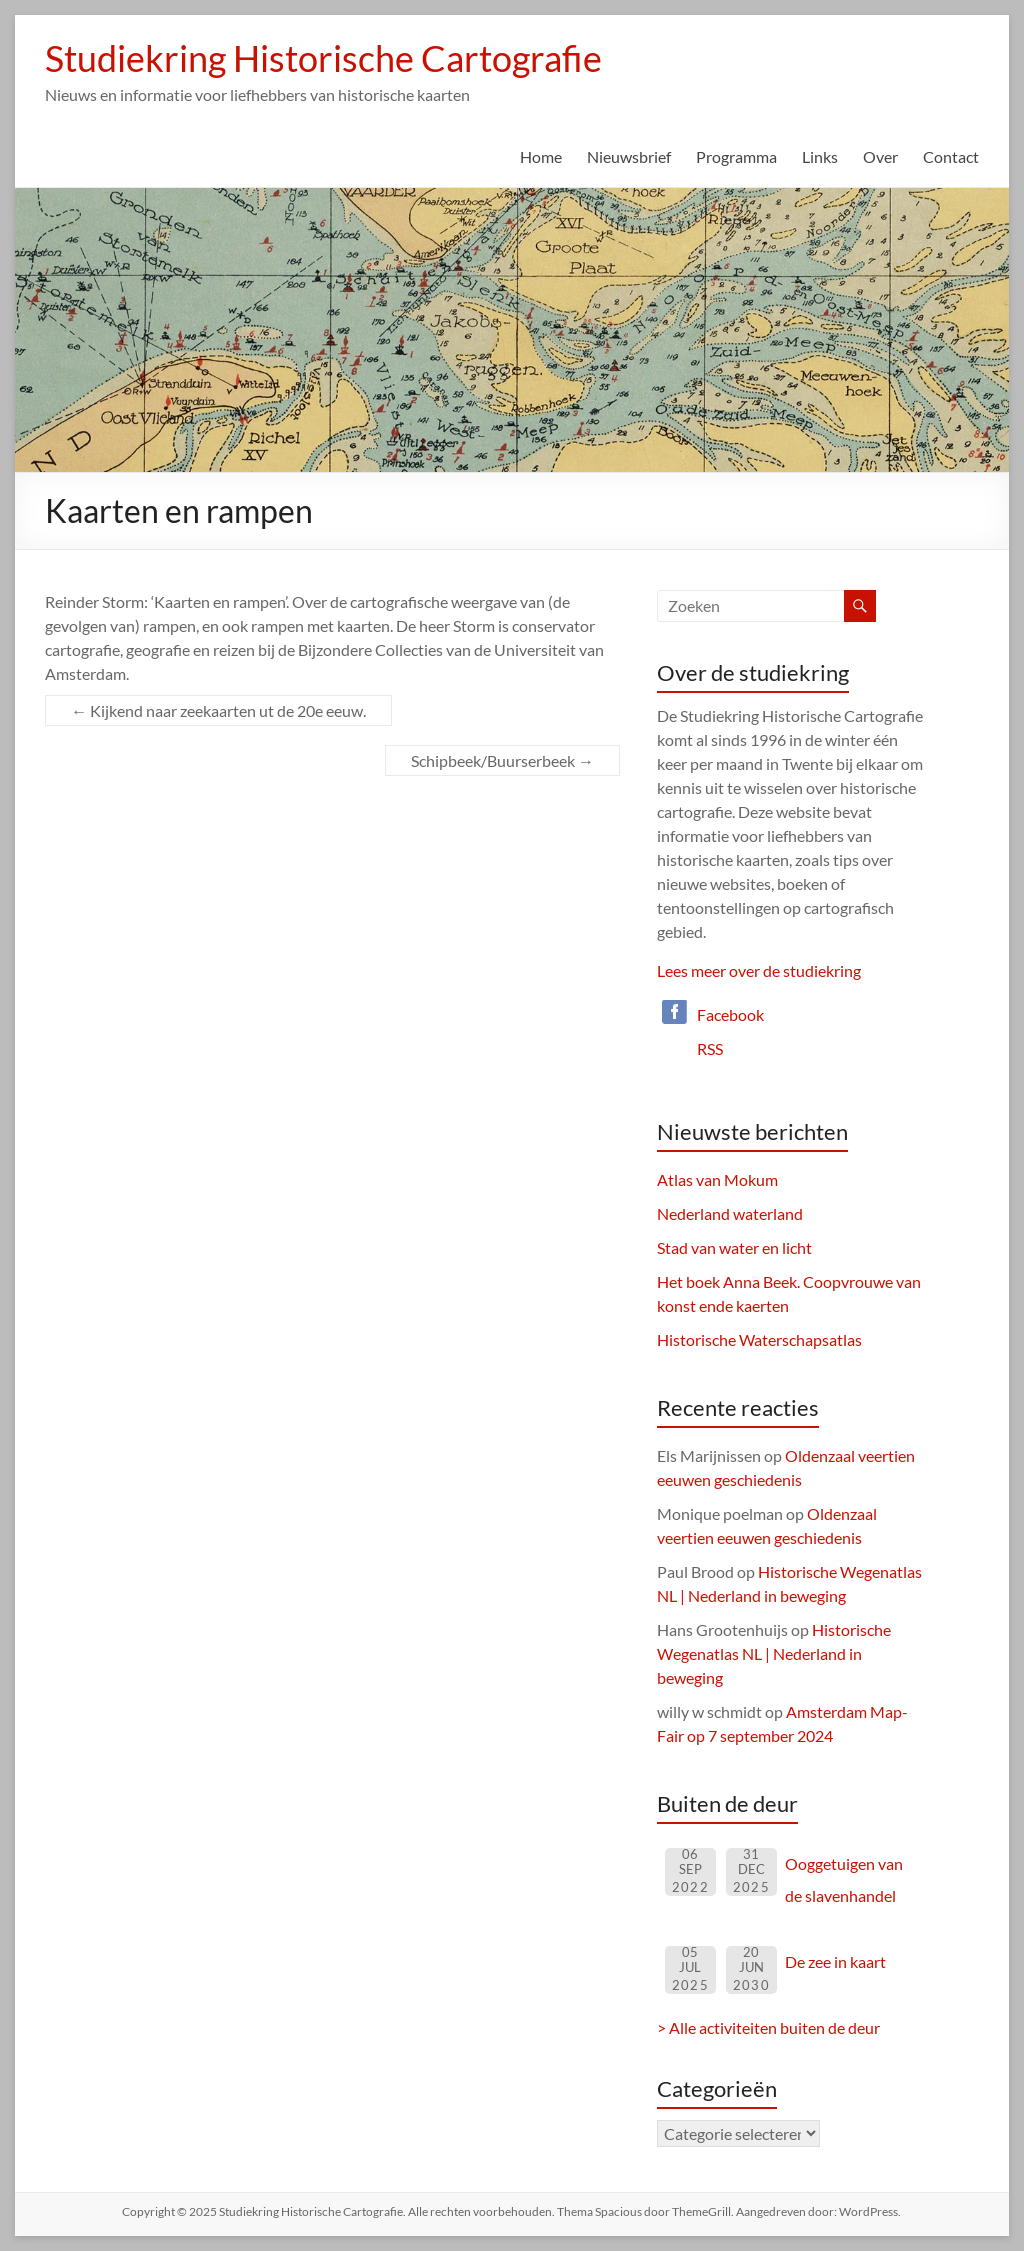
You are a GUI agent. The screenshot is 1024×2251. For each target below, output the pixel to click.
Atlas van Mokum (717, 1179)
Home (541, 156)
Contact (951, 156)
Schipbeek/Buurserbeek (502, 760)
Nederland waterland (730, 1213)
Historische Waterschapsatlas (759, 1339)
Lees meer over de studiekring (759, 970)
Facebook (730, 1014)
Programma (736, 156)
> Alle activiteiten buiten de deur (768, 2027)
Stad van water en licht (734, 1247)
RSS (710, 1048)
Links (820, 156)
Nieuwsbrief (629, 156)
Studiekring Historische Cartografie (323, 58)
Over (880, 156)
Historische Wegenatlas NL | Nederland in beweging (774, 1653)
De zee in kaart (835, 1961)
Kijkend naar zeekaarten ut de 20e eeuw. (218, 710)
